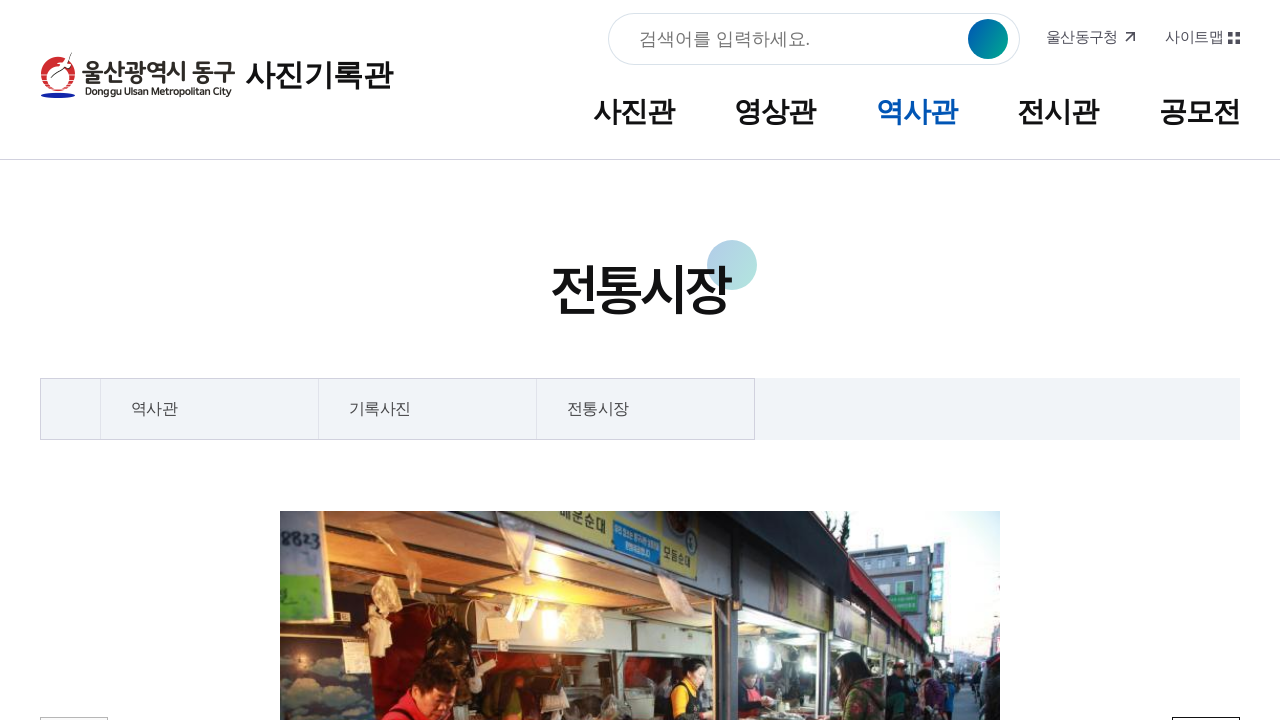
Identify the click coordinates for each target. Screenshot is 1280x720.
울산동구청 (1082, 37)
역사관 (916, 111)
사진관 (633, 111)
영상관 (774, 111)
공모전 (1199, 111)
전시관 (1057, 111)
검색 (988, 39)
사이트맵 (1194, 37)
